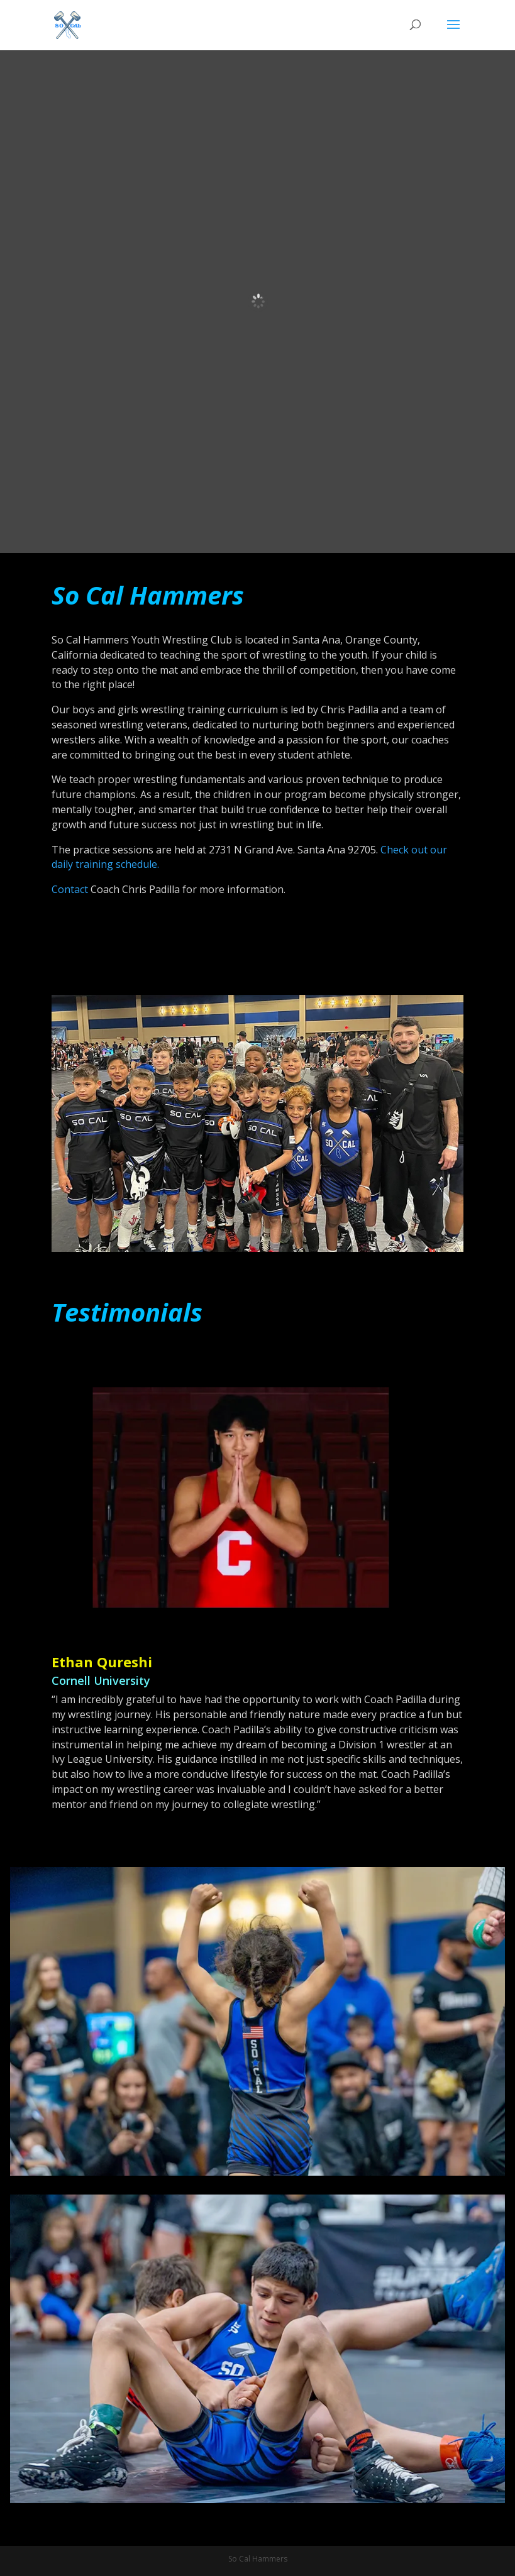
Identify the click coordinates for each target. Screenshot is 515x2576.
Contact (70, 889)
